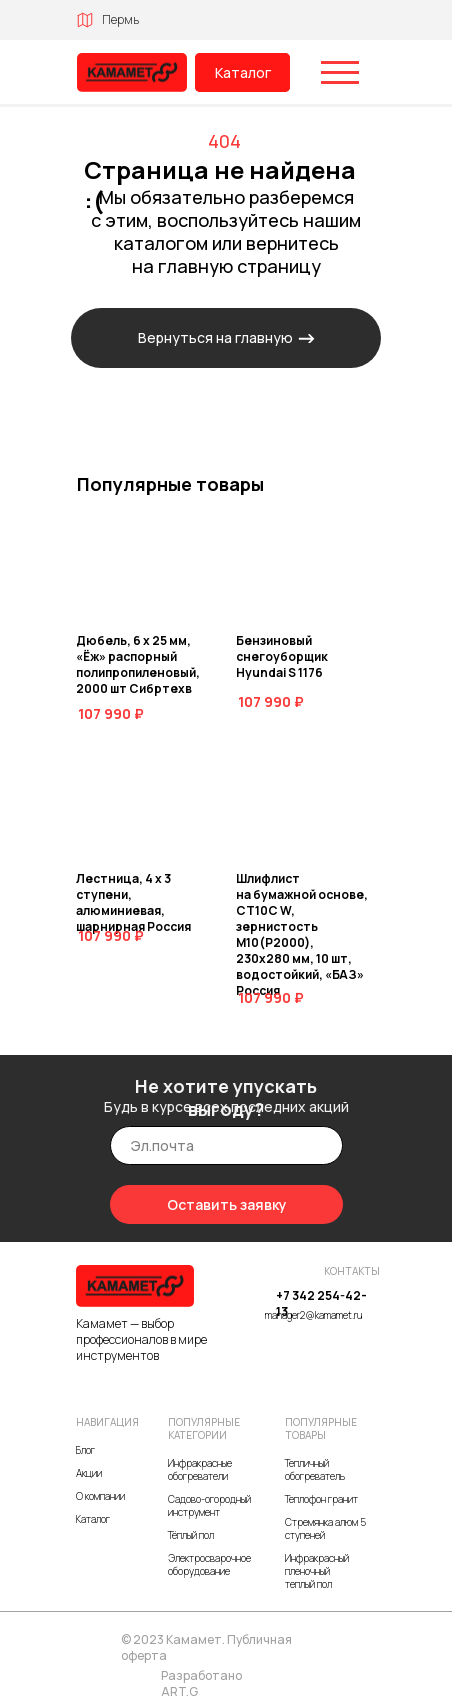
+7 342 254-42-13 (321, 1303)
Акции (89, 1473)
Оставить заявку (227, 1204)
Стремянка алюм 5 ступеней (325, 1528)
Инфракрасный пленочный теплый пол (317, 1571)
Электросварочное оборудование (209, 1564)
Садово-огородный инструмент (209, 1505)
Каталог (243, 72)
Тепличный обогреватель (315, 1469)
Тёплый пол (191, 1535)
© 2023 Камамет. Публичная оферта (206, 1647)
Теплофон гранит (321, 1499)
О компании (100, 1496)
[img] (132, 72)
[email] (226, 1145)
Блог (85, 1450)
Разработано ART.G (201, 1683)
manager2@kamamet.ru (313, 1315)
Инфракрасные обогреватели (200, 1469)
